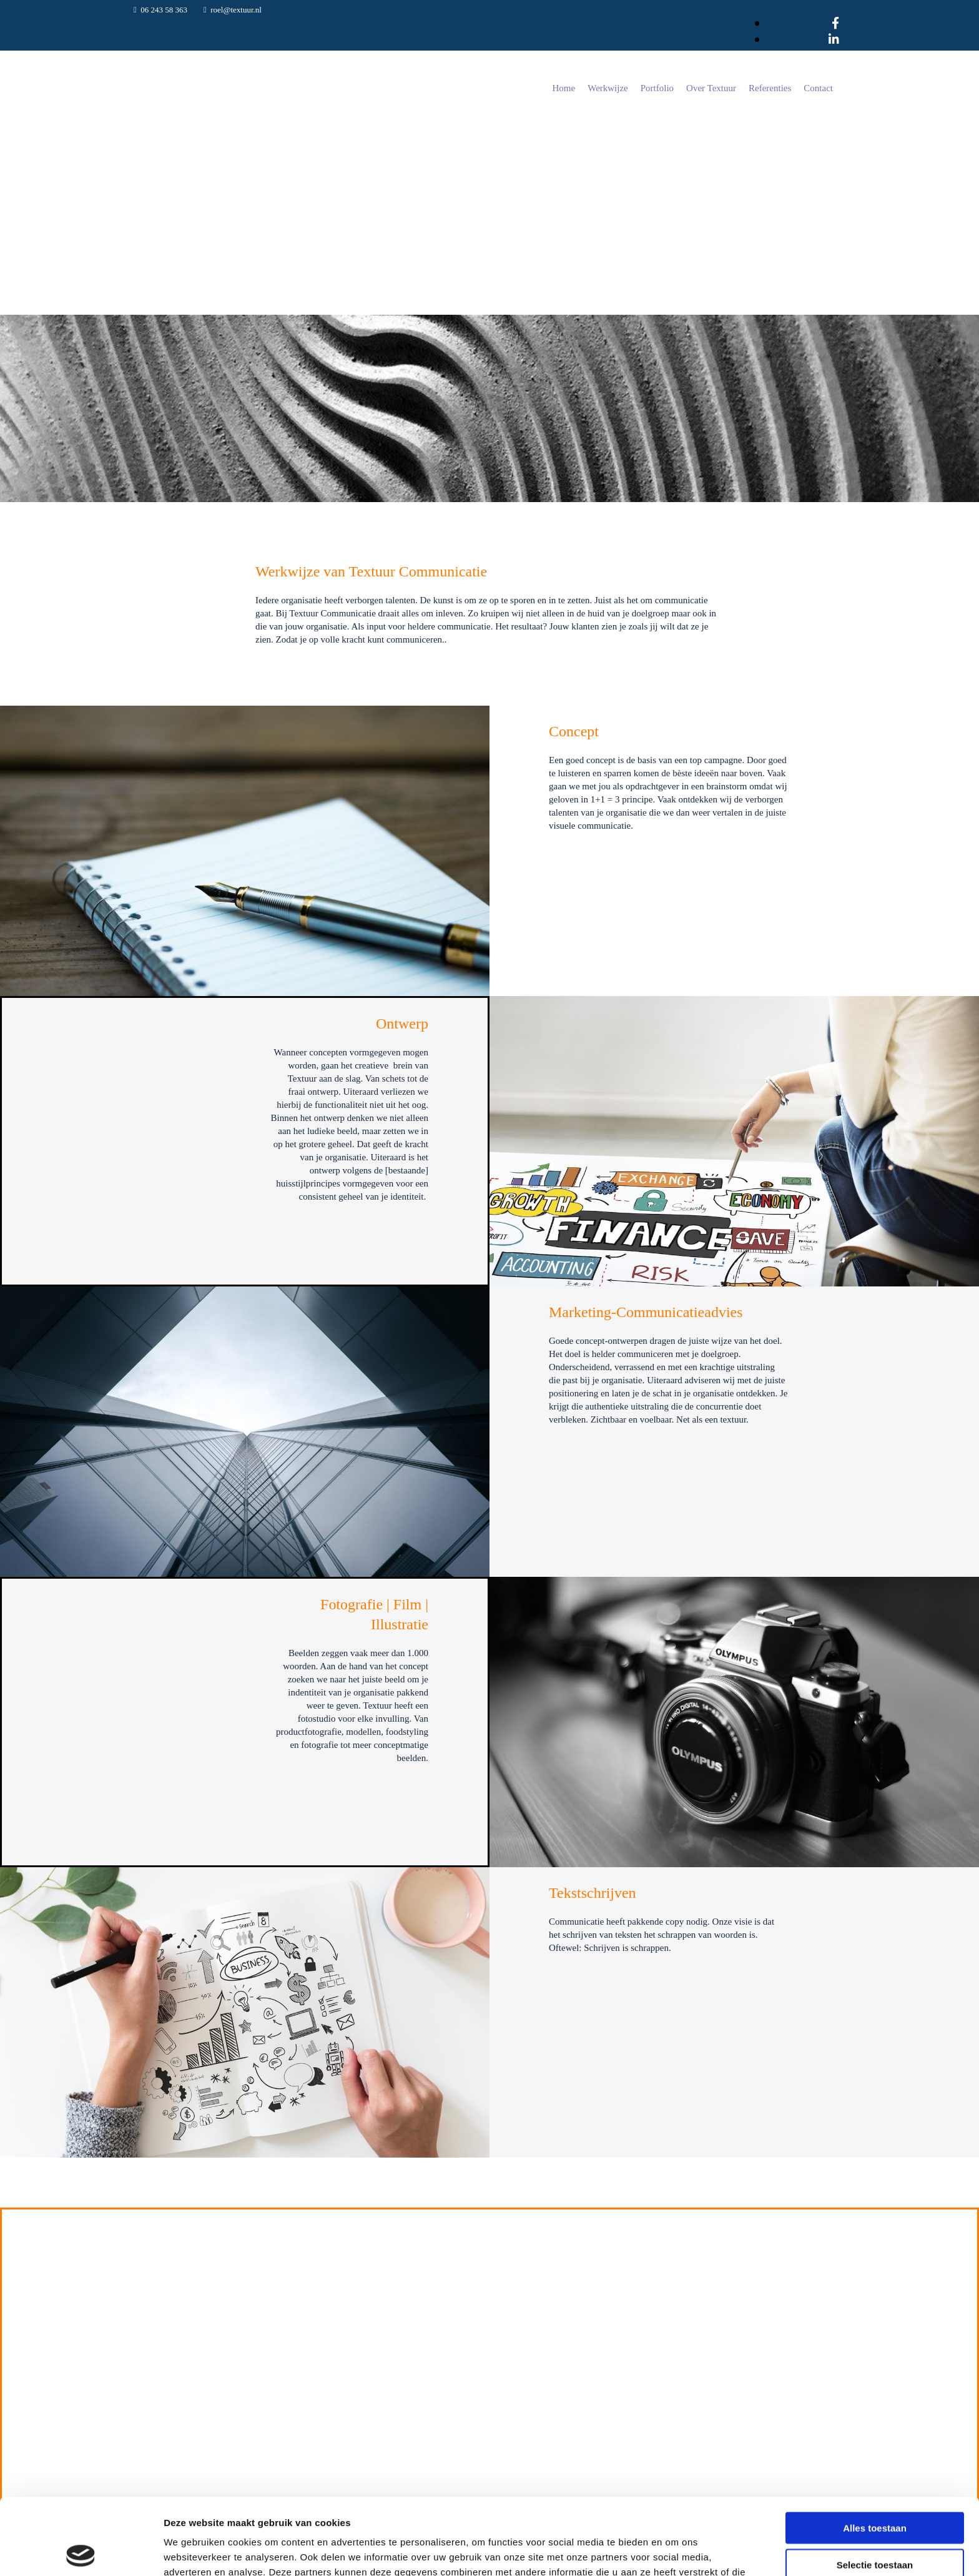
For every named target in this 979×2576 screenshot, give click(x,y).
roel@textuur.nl (236, 9)
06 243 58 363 (163, 9)
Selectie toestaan (875, 2488)
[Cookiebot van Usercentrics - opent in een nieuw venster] (80, 2551)
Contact (818, 88)
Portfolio (657, 88)
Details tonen (674, 2551)
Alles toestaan (875, 2451)
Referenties (770, 88)
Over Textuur (711, 88)
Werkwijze (608, 88)
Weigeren (874, 2524)
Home (564, 88)
